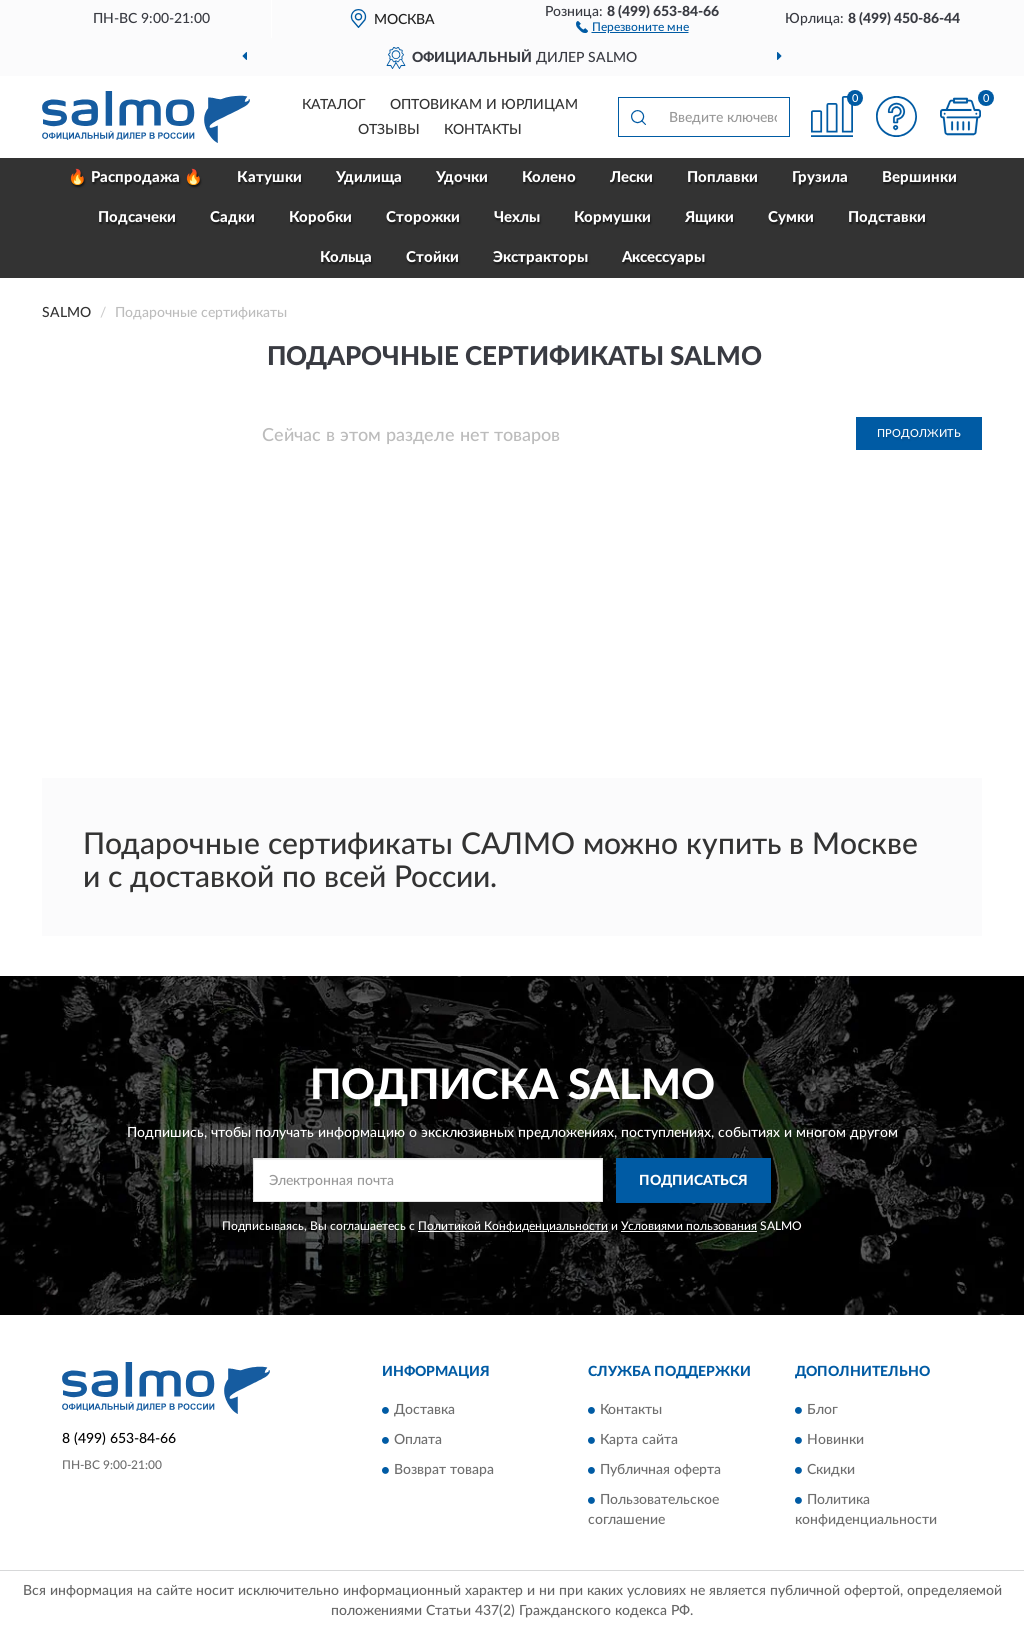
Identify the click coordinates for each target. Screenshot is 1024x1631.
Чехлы (517, 217)
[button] (632, 26)
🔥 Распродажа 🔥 (135, 177)
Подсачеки (137, 217)
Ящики (709, 217)
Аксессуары (663, 257)
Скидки (831, 1471)
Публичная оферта (660, 1471)
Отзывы (389, 130)
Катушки (269, 177)
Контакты (483, 130)
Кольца (346, 257)
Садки (232, 217)
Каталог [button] (334, 105)
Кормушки (612, 217)
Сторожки (423, 217)
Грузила (820, 177)
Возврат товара (444, 1471)
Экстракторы (540, 257)
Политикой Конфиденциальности (513, 1226)
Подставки (887, 217)
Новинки (835, 1441)
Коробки (320, 217)
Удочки (462, 177)
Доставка (424, 1411)
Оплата (418, 1441)
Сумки (791, 217)
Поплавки (722, 177)
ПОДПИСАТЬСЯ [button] (693, 1181)
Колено (549, 177)
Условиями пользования (689, 1226)
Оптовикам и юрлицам (484, 105)
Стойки (432, 257)
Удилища (369, 177)
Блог (822, 1411)
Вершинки (919, 177)
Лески (631, 177)
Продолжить (919, 433)
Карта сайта (639, 1441)
